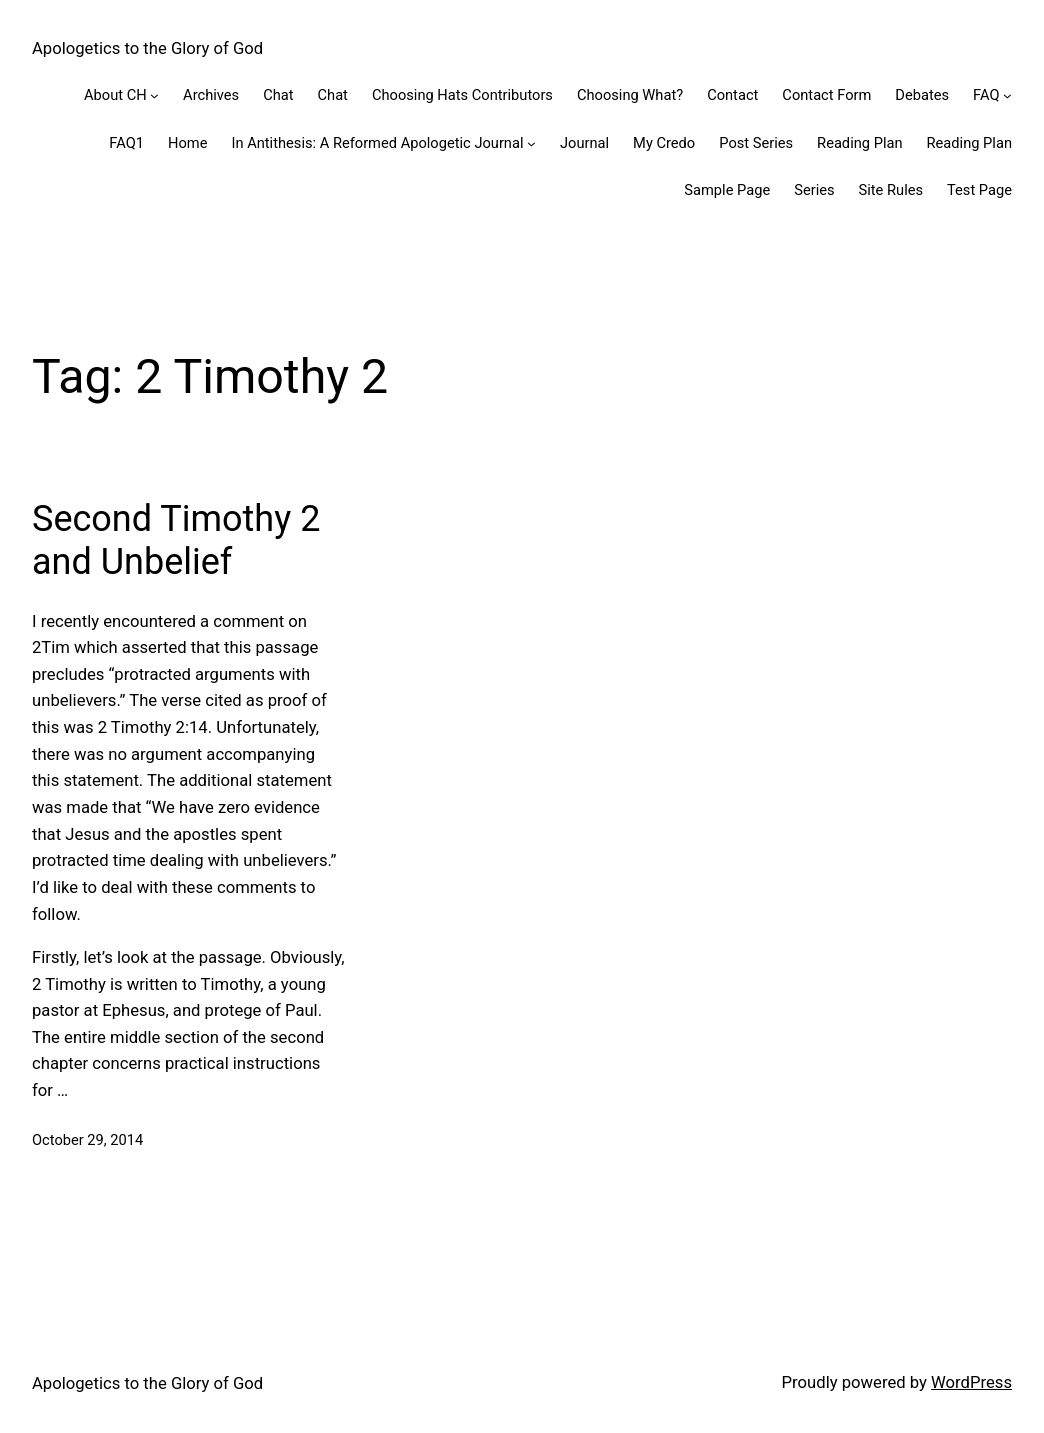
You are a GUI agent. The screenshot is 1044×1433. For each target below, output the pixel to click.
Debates (922, 95)
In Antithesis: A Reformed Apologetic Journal (377, 143)
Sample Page (727, 190)
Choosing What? (630, 95)
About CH (115, 95)
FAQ (986, 95)
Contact (732, 95)
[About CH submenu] (154, 95)
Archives (211, 95)
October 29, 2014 (87, 1140)
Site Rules (891, 190)
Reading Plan (859, 143)
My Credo (664, 143)
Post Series (756, 143)
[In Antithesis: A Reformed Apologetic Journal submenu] (531, 143)
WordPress (971, 1382)
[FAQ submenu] (1007, 95)
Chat (278, 95)
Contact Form (826, 95)
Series (814, 190)
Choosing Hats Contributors (462, 95)
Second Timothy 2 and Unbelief (176, 540)
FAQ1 (126, 143)
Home (187, 143)
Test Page (979, 190)
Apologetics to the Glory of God (147, 48)
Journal (584, 143)
